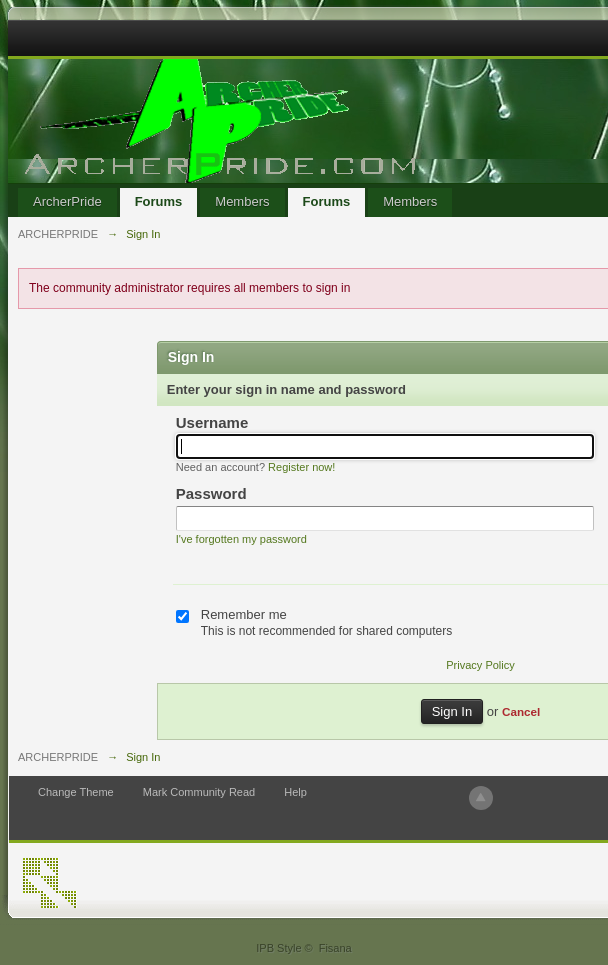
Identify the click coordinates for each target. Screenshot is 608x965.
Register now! (301, 467)
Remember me (244, 614)
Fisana (335, 948)
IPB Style (278, 948)
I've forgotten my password (241, 539)
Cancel (521, 711)
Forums (159, 201)
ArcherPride (67, 201)
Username (212, 422)
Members (242, 201)
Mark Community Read (199, 792)
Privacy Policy (480, 665)
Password (211, 493)
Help (295, 792)
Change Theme (76, 792)
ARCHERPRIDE (58, 757)
